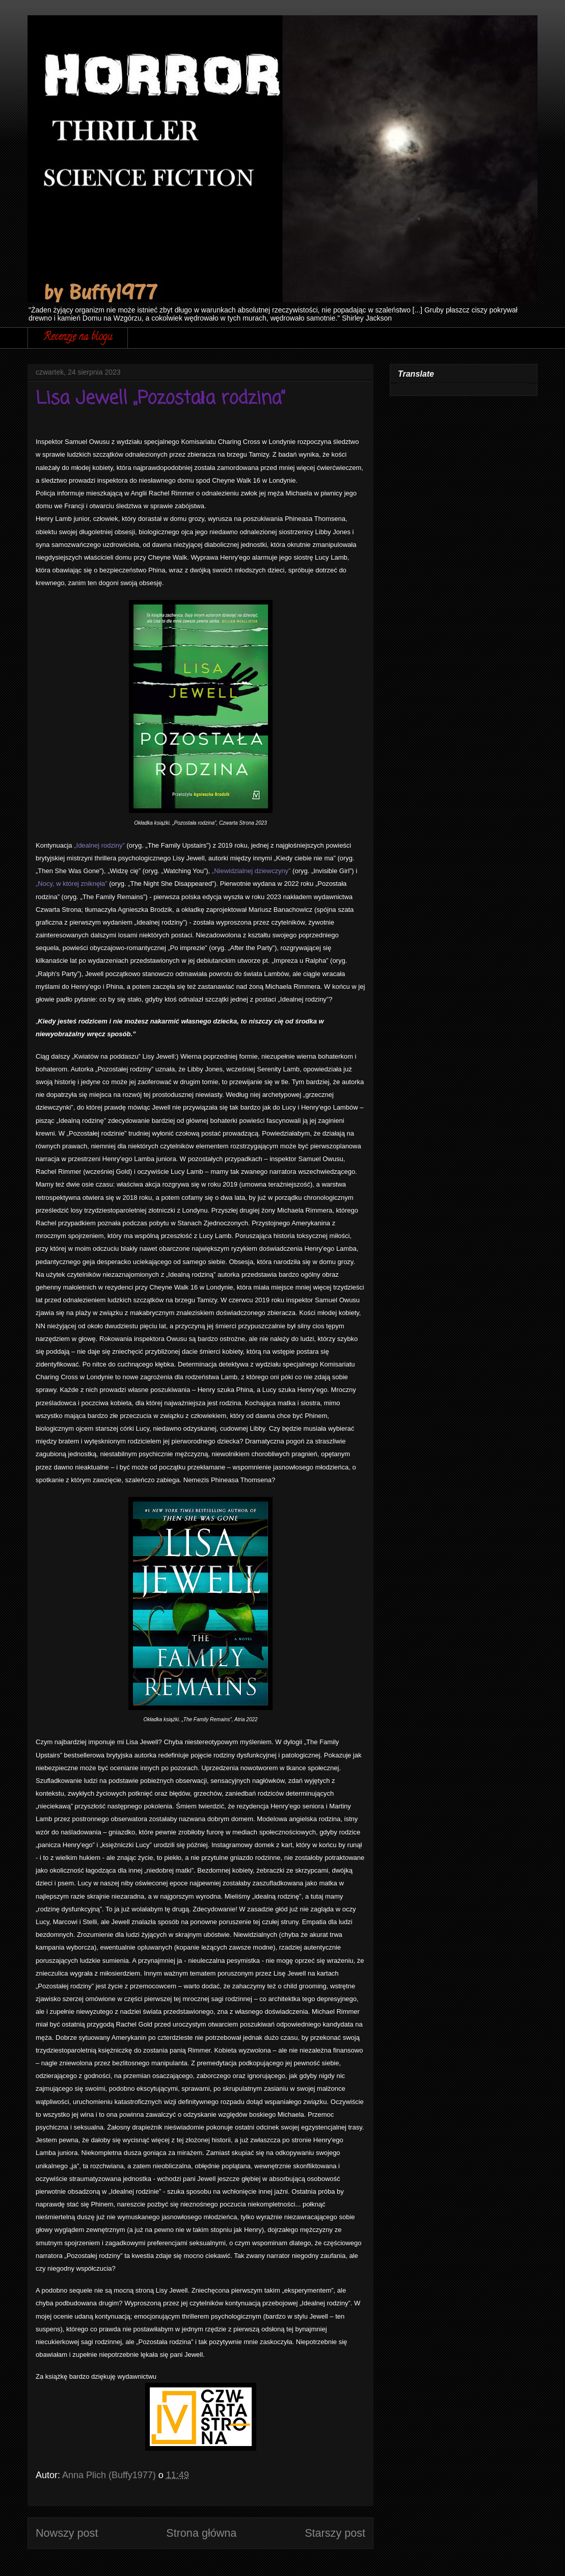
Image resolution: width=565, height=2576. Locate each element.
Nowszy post (67, 2533)
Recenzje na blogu (77, 338)
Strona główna (201, 2533)
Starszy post (335, 2533)
